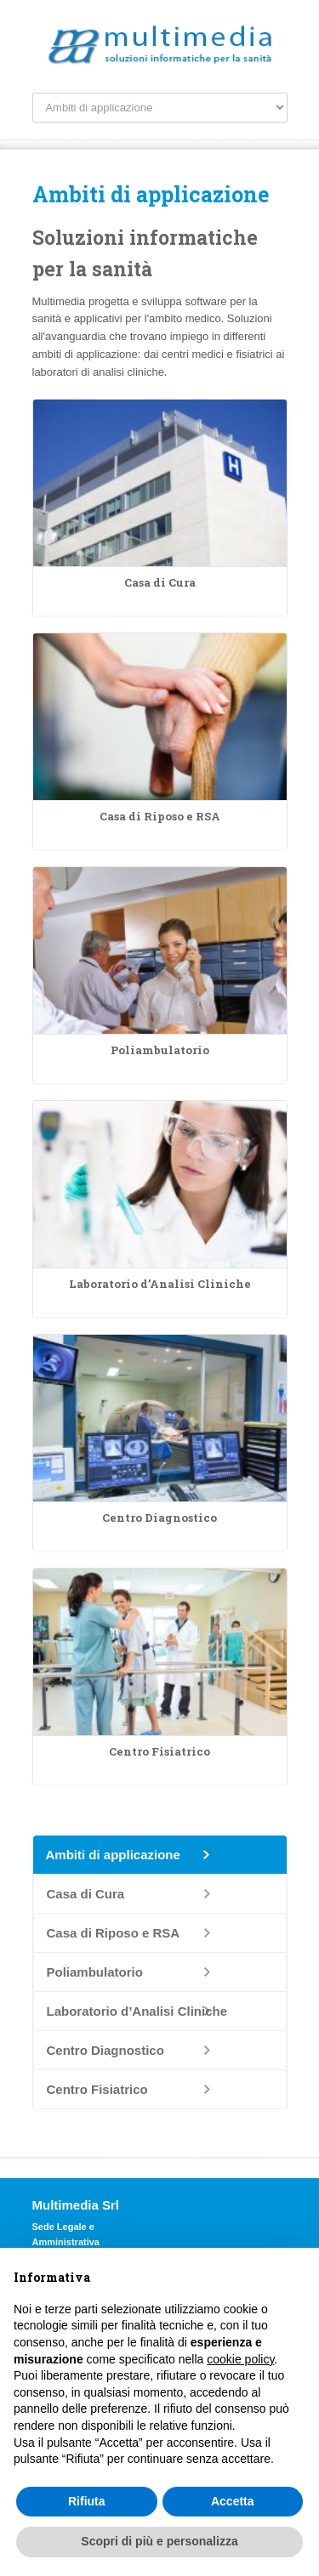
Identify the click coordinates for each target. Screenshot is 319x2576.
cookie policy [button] (240, 2359)
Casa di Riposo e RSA (113, 1933)
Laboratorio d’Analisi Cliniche (137, 2011)
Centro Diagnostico (105, 2050)
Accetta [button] (232, 2501)
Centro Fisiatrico (97, 2089)
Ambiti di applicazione (113, 1854)
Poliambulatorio (95, 1972)
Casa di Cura (86, 1894)
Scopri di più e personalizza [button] (159, 2541)
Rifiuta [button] (86, 2501)
